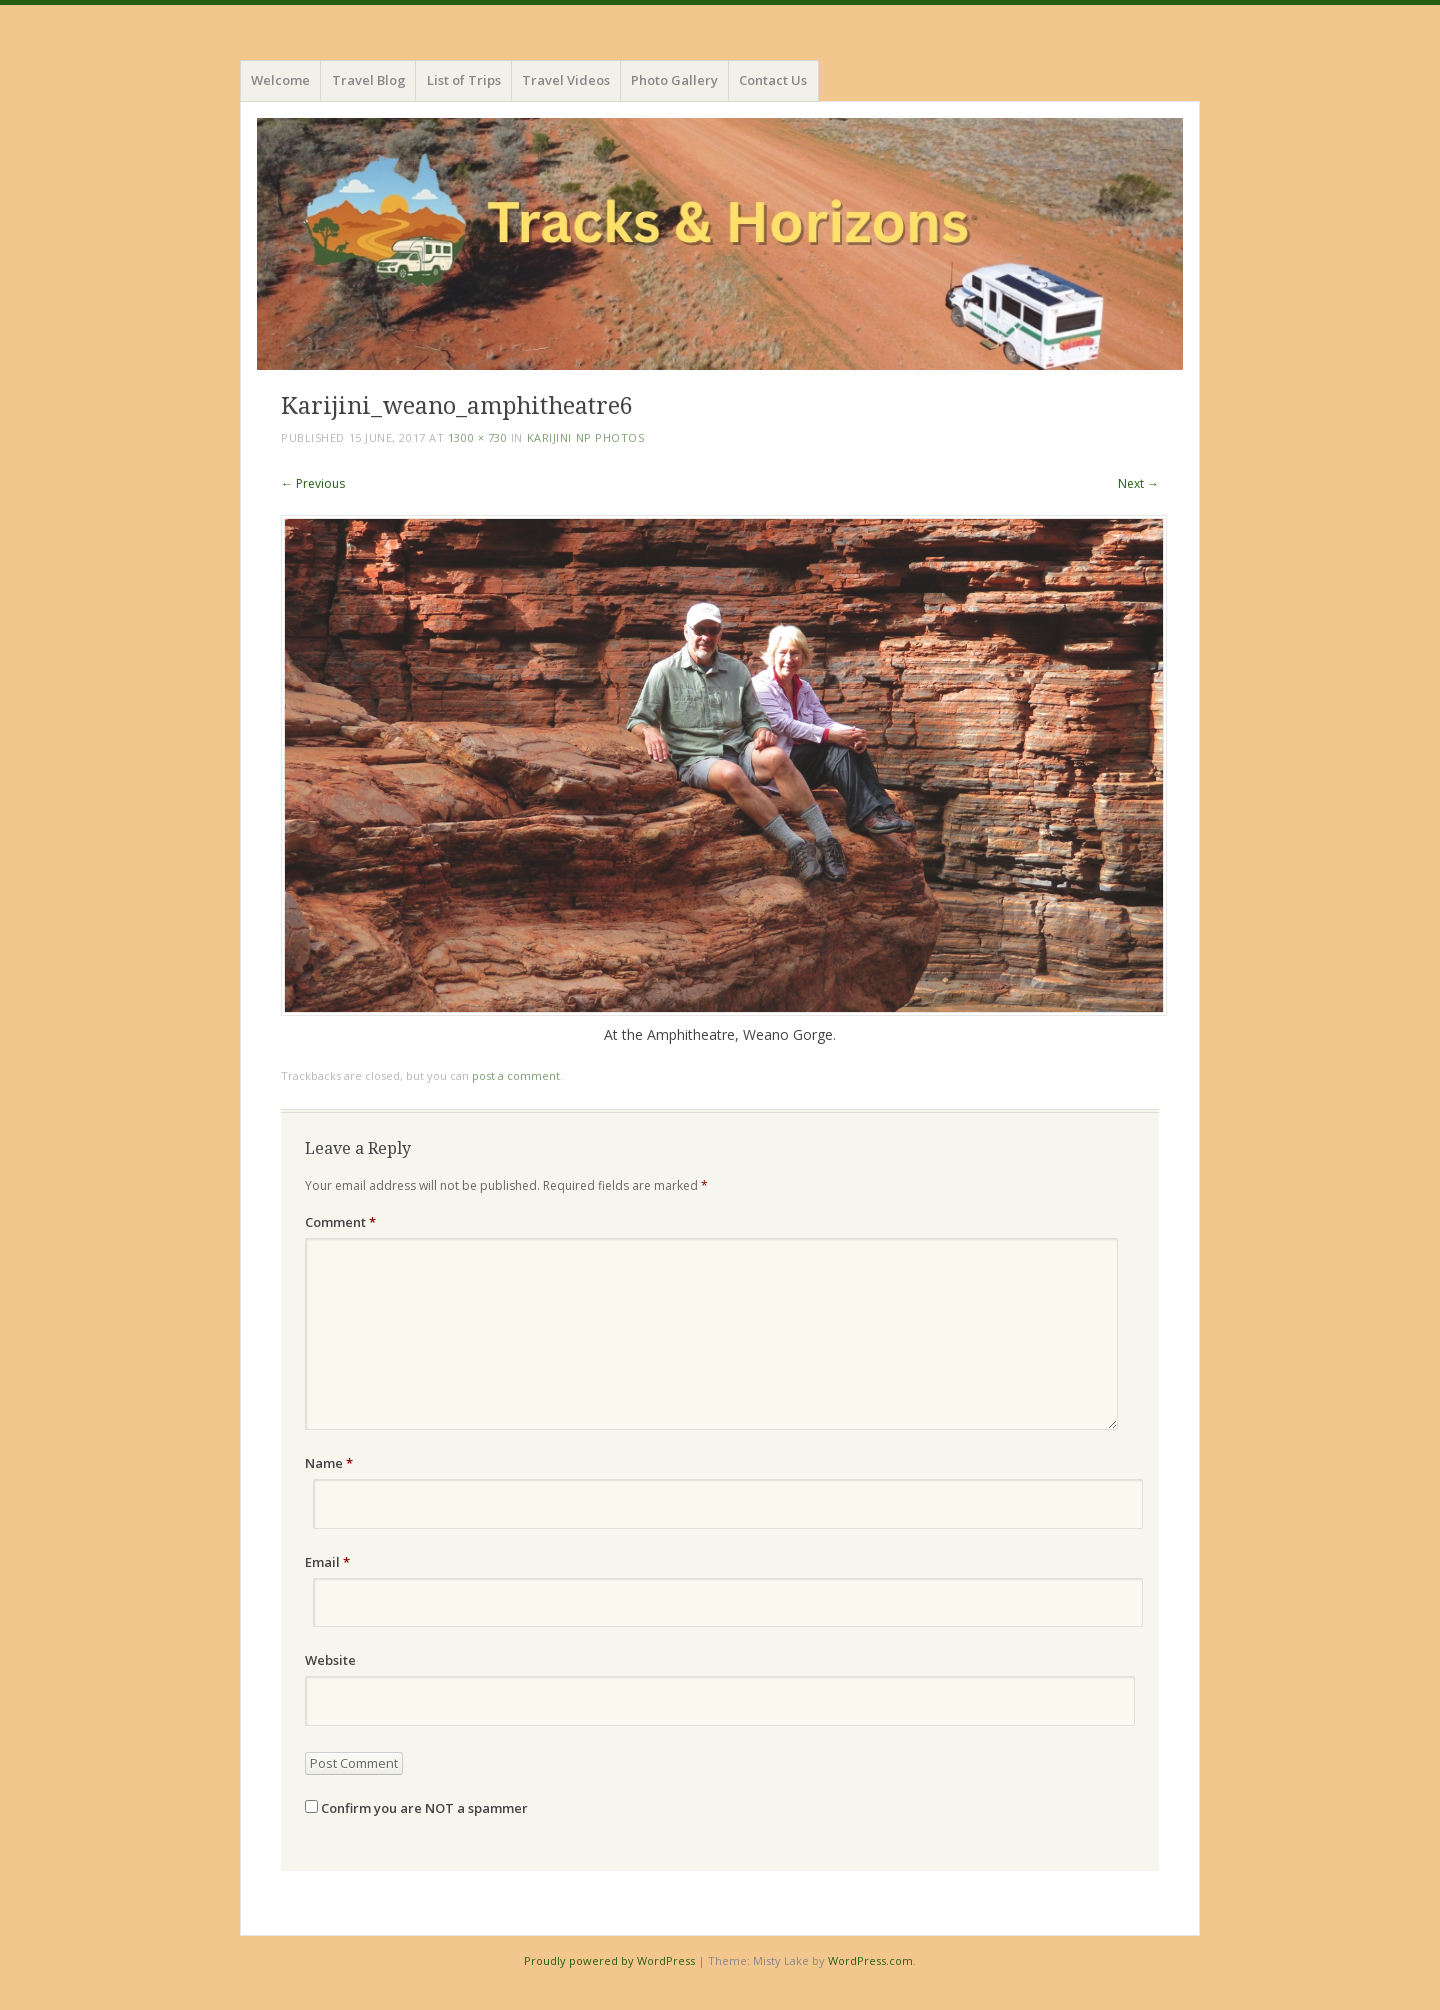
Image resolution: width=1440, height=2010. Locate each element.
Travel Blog (369, 80)
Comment (340, 1222)
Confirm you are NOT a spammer (416, 1808)
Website (330, 1660)
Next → (1138, 483)
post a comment (516, 1075)
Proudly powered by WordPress (609, 1960)
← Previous (313, 483)
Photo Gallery (674, 80)
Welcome (280, 80)
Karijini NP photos (586, 437)
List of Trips (464, 80)
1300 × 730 (478, 437)
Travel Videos (566, 80)
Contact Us (773, 80)
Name (329, 1463)
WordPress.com (870, 1960)
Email (327, 1562)
